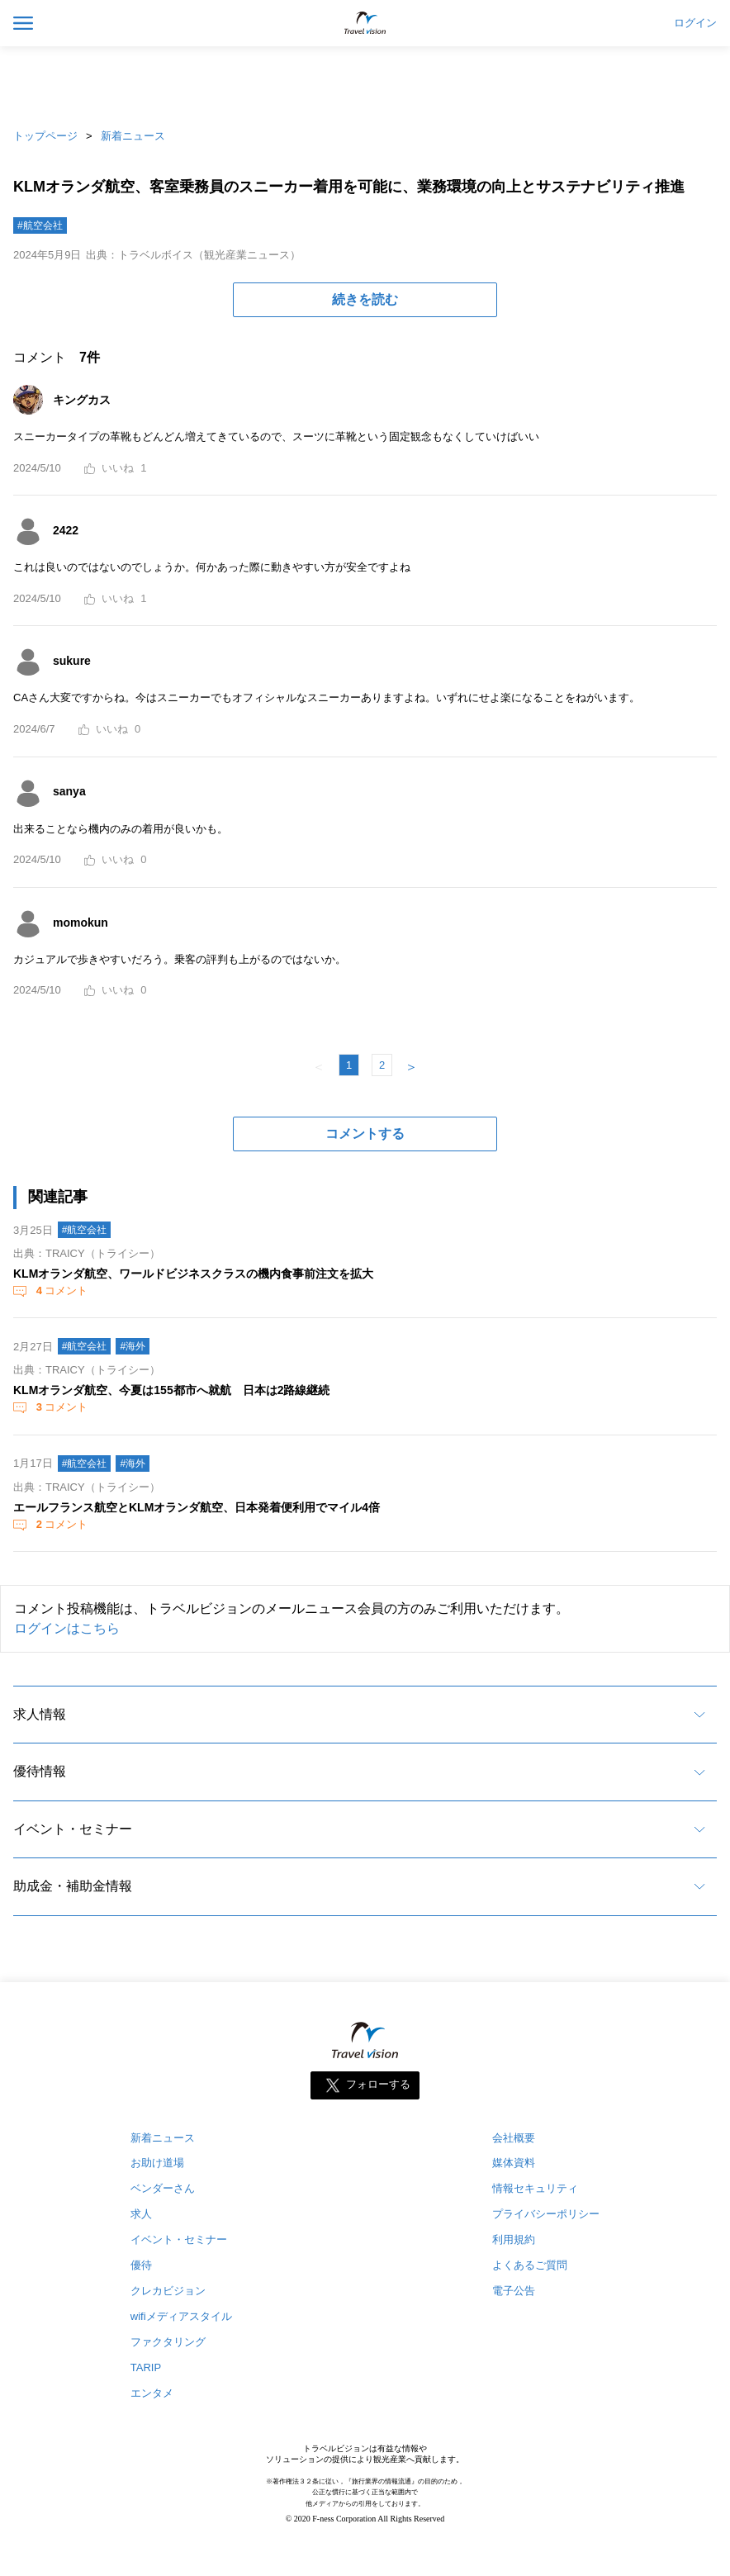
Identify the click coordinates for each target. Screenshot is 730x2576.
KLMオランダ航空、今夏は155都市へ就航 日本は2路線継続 (171, 1390)
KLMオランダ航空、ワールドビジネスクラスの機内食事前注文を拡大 (193, 1273)
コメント (60, 1290)
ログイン (695, 23)
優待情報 (39, 1771)
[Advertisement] (365, 82)
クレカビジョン (168, 2290)
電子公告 (513, 2290)
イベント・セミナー (72, 1829)
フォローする (378, 2084)
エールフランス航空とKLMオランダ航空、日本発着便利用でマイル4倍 (196, 1507)
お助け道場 (157, 2162)
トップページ (45, 136)
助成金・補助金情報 (72, 1886)
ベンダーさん (162, 2188)
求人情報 (39, 1714)
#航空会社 (40, 225)
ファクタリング (168, 2342)
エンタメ (151, 2393)
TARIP (145, 2367)
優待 (141, 2265)
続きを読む (365, 299)
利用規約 (513, 2239)
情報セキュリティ (535, 2188)
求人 (141, 2214)
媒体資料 (513, 2162)
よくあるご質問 (529, 2265)
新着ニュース (133, 136)
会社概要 (513, 2138)
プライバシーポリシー (546, 2214)
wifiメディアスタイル (181, 2316)
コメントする (365, 1134)
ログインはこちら (67, 1628)
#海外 (132, 1346)
